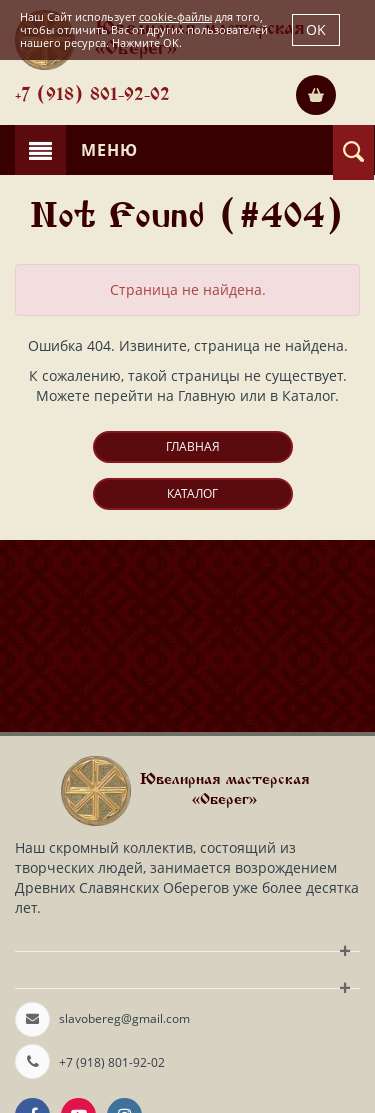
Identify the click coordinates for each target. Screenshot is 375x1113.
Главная (193, 446)
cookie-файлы (175, 16)
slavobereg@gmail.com (124, 1018)
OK (316, 29)
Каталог (192, 493)
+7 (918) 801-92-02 (92, 96)
